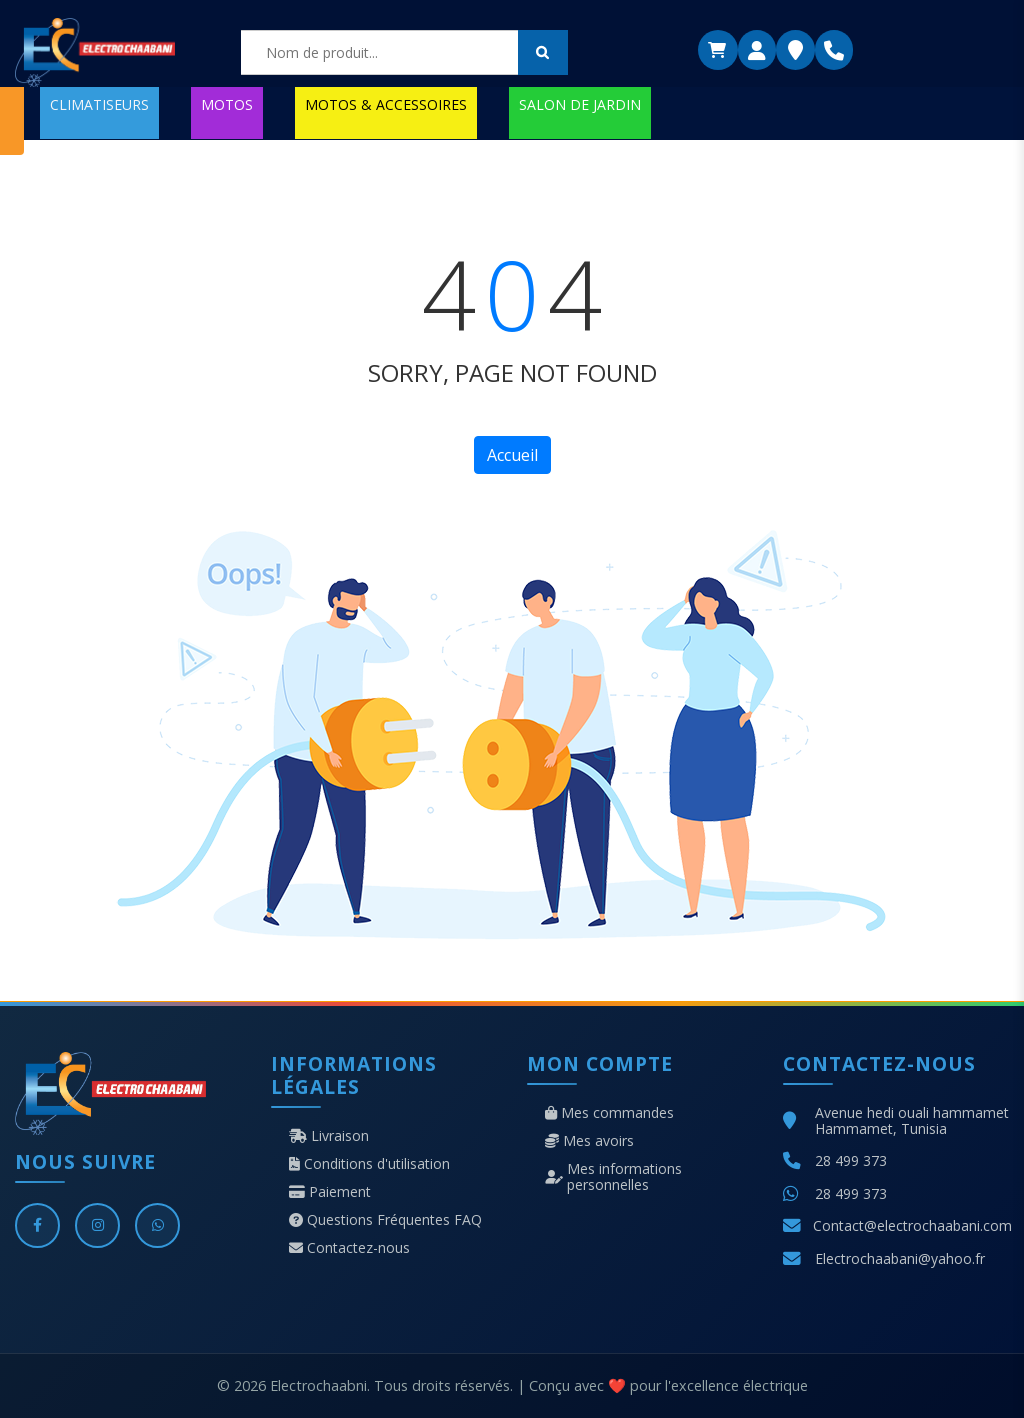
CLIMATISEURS (99, 104)
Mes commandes (609, 1113)
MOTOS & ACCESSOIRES (386, 104)
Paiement (330, 1192)
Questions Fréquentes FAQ (385, 1220)
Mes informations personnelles (613, 1177)
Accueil (512, 455)
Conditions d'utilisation (369, 1164)
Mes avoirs (589, 1141)
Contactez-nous (349, 1248)
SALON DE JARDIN (580, 104)
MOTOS (227, 104)
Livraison (329, 1136)
